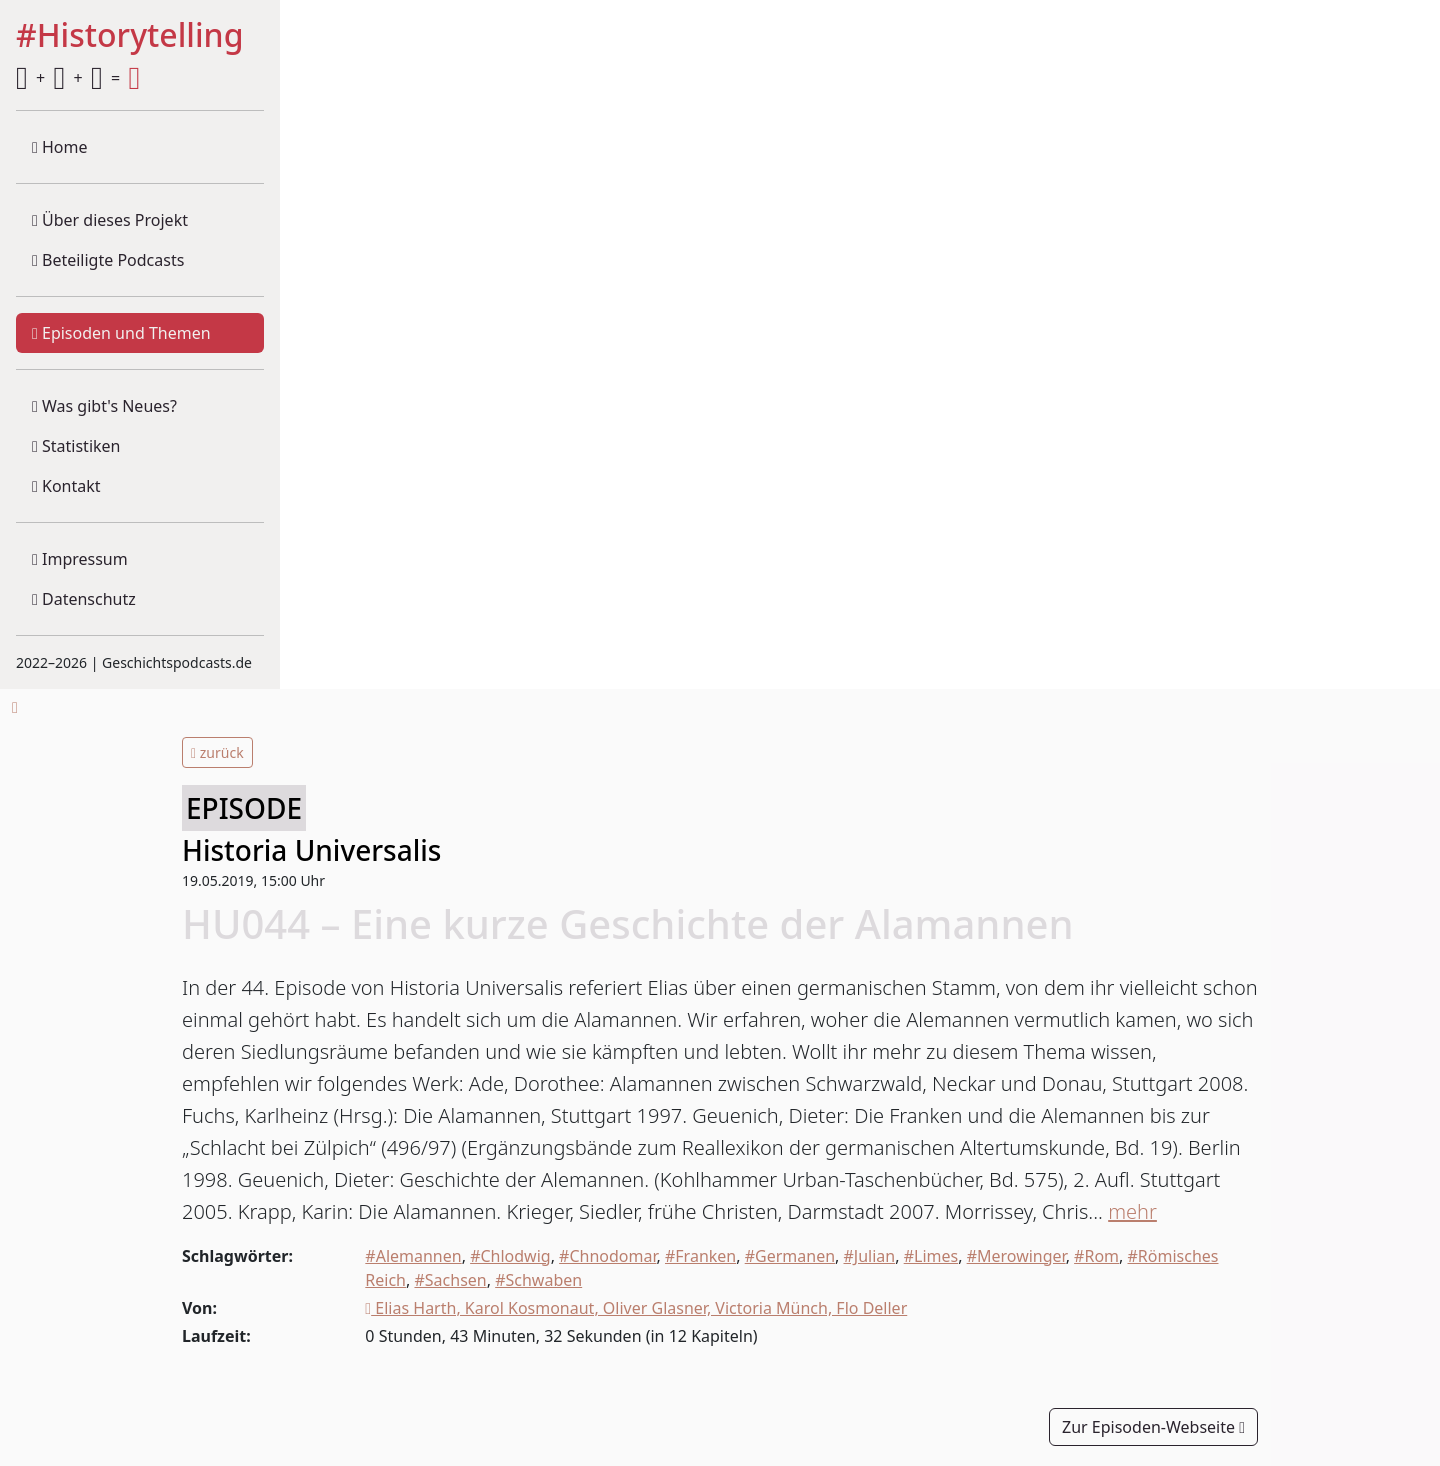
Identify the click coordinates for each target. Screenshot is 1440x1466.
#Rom (1096, 1256)
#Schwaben (538, 1280)
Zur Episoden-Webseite (1153, 1427)
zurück (217, 752)
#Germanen (790, 1256)
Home (60, 147)
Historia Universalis (311, 850)
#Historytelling (130, 36)
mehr (1132, 1211)
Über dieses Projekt (110, 220)
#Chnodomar (607, 1256)
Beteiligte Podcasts (108, 260)
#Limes (931, 1256)
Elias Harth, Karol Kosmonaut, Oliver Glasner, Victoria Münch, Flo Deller (636, 1308)
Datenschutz (84, 599)
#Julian (870, 1256)
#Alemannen (413, 1256)
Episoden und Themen (121, 333)
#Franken (700, 1256)
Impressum (80, 559)
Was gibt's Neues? (104, 406)
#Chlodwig (510, 1256)
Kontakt (66, 486)
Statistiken (76, 446)
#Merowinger (1016, 1256)
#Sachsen (450, 1280)
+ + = (78, 78)
